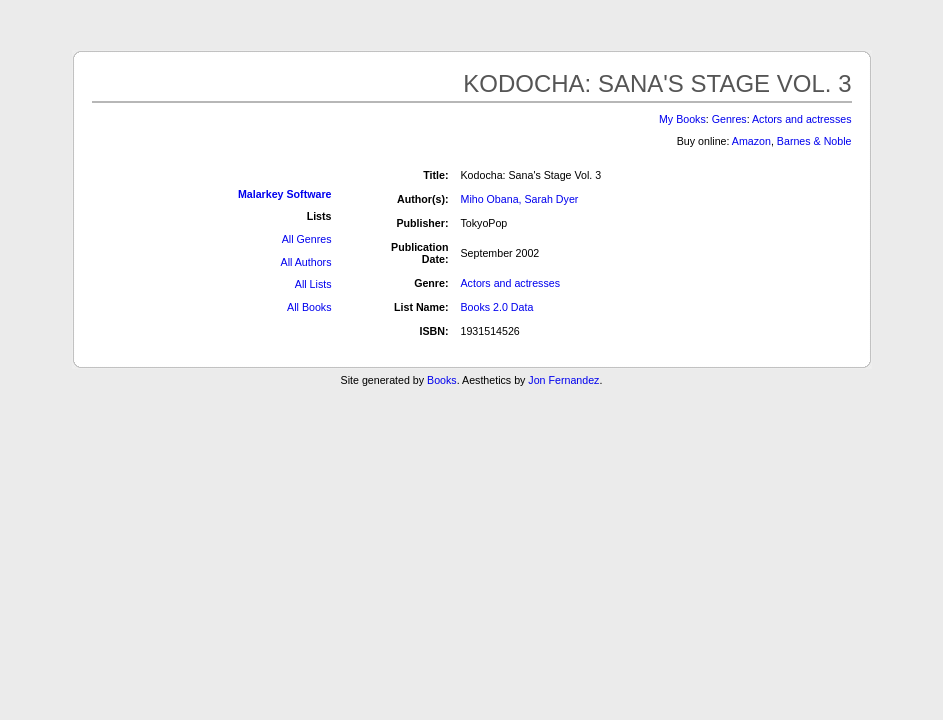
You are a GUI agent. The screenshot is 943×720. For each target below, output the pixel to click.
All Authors (306, 262)
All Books (309, 307)
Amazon (751, 141)
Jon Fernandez (563, 380)
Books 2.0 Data (497, 307)
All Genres (307, 239)
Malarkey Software (285, 194)
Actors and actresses (802, 119)
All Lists (313, 284)
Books (442, 380)
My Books (682, 119)
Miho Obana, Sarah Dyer (520, 199)
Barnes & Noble (814, 141)
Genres (729, 119)
